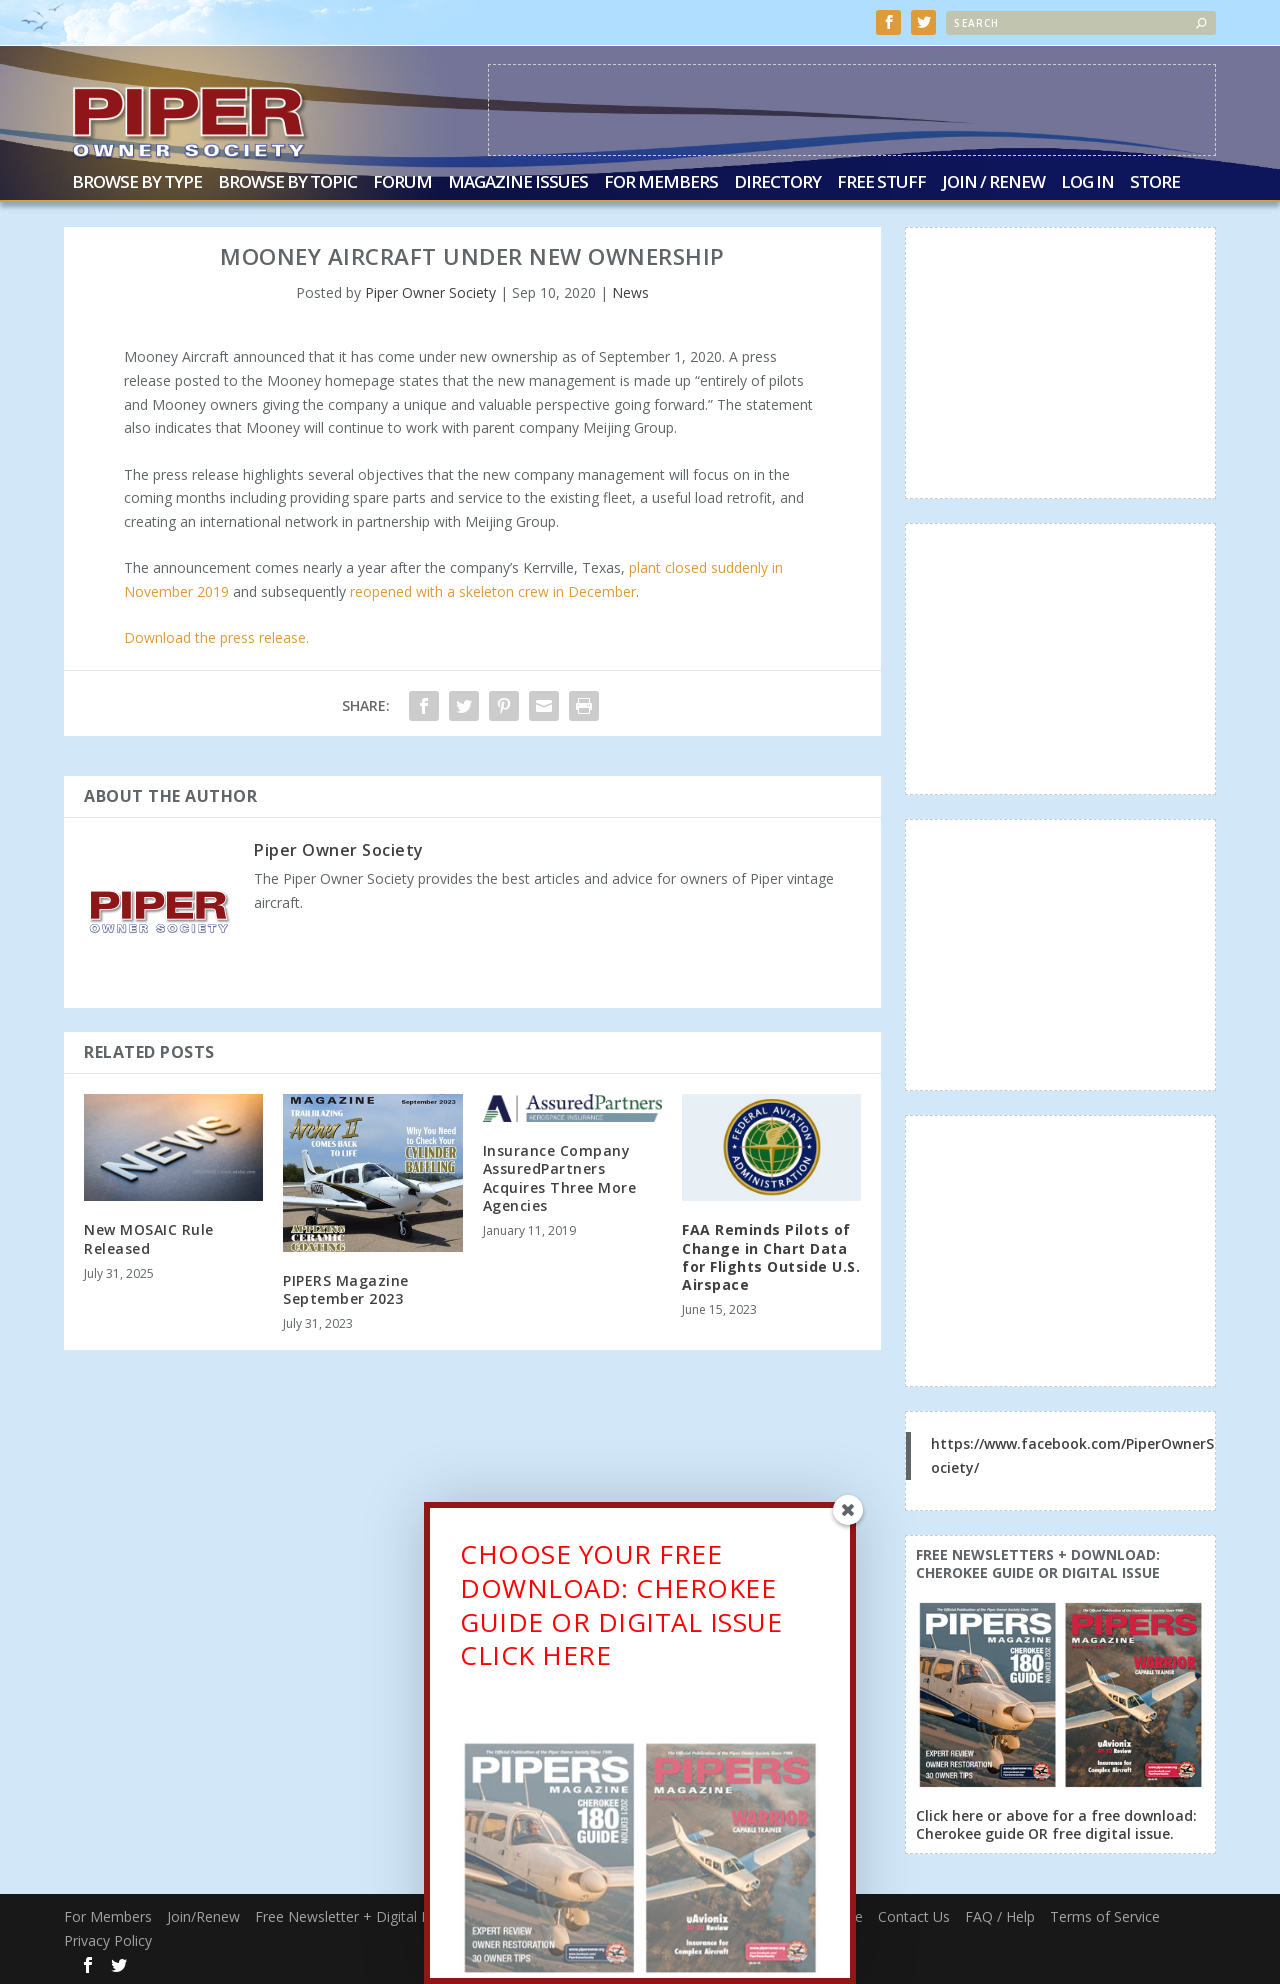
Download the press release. (216, 636)
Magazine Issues (518, 182)
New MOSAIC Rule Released (149, 1237)
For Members (661, 182)
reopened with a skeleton (432, 590)
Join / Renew (993, 182)
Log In (1087, 182)
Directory (777, 182)
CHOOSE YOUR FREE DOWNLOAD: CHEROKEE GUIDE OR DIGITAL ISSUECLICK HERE (621, 1611)
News (630, 291)
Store (1155, 182)
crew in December (575, 590)
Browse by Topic (287, 182)
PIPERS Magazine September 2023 (346, 1287)
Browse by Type (137, 182)
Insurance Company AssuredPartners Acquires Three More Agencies (560, 1177)
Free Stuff (881, 182)
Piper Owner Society (430, 291)
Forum (402, 182)
